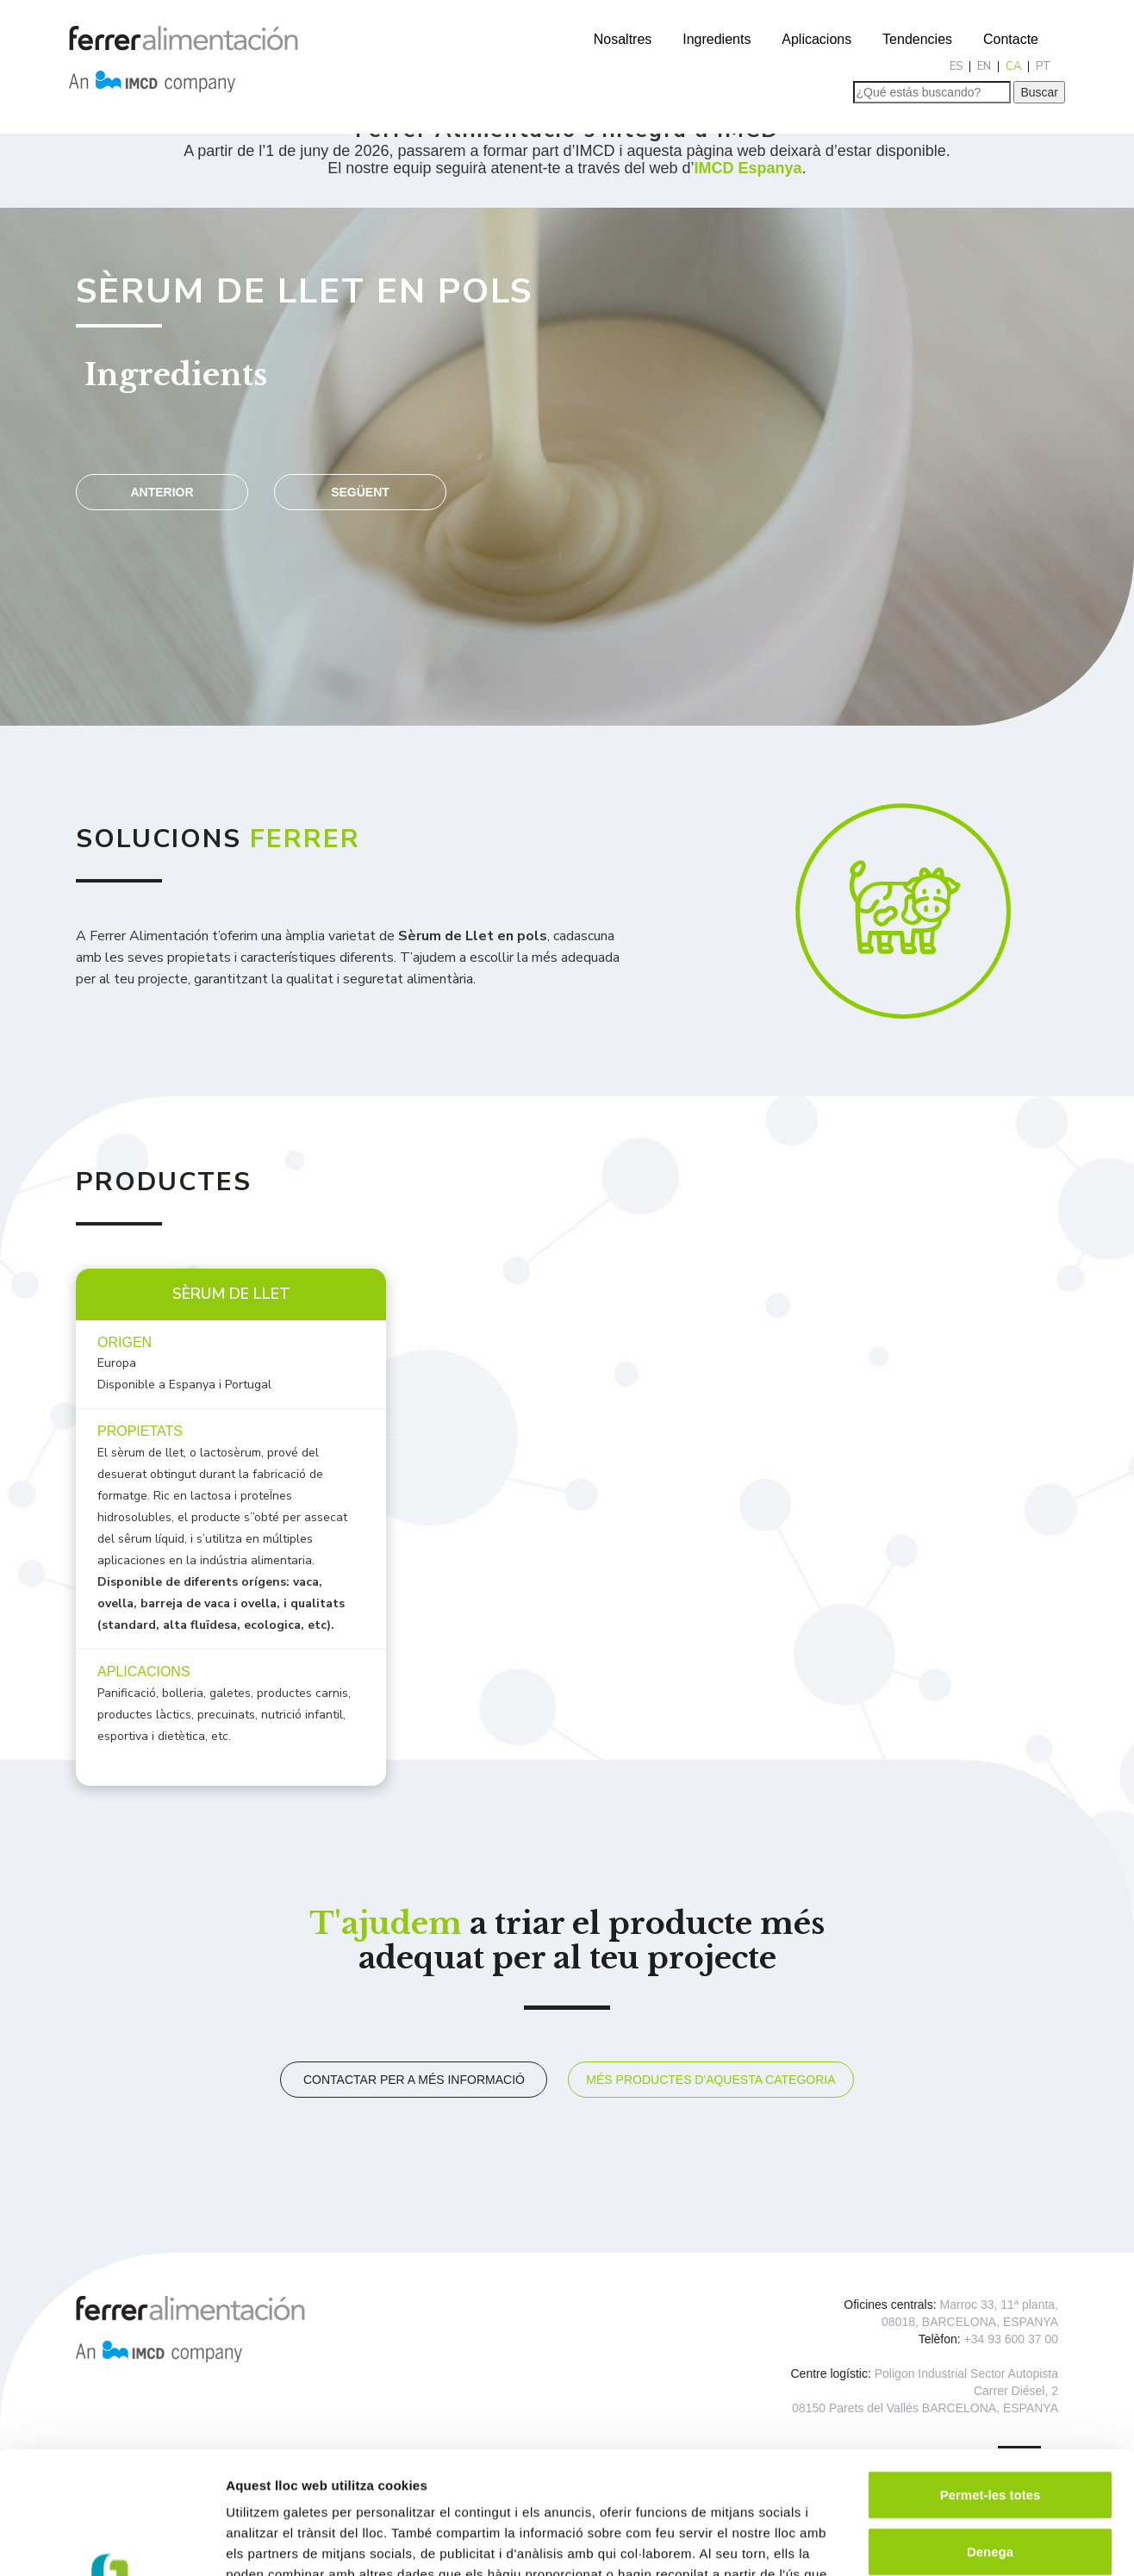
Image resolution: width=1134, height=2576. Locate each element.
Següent (360, 492)
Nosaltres (623, 39)
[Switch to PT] (1043, 66)
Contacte (1010, 39)
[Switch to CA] (1014, 66)
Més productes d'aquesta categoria (710, 2079)
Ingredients (716, 39)
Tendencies (917, 39)
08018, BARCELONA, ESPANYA (970, 2322)
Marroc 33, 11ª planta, (999, 2304)
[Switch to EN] (984, 66)
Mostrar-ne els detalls (992, 2542)
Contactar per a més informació (414, 2079)
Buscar (1039, 92)
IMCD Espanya (748, 168)
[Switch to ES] (956, 66)
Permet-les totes (990, 2372)
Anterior (161, 492)
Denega (990, 2429)
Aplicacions (816, 39)
